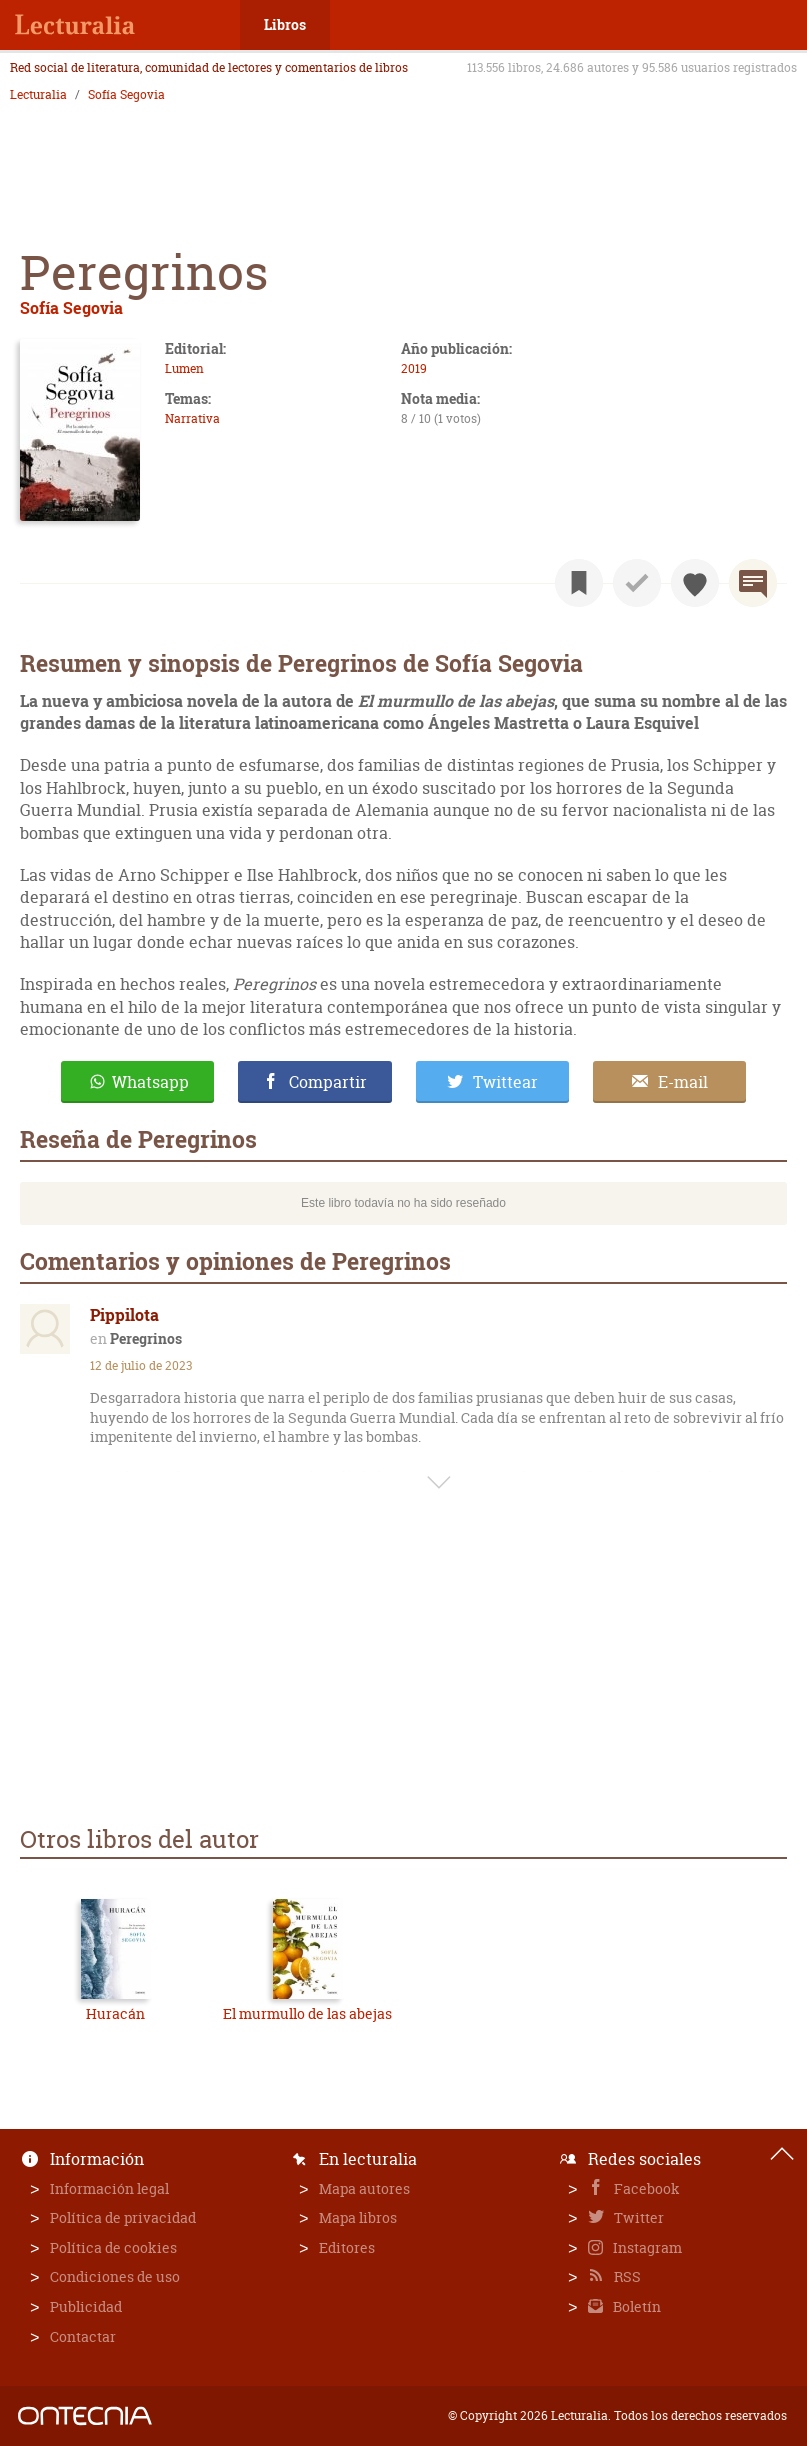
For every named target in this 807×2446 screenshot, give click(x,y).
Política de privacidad (123, 2217)
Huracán (115, 2013)
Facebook (645, 2188)
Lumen (184, 368)
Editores (347, 2247)
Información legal (109, 2188)
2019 (414, 368)
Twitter (637, 2217)
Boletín (635, 2306)
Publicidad (86, 2306)
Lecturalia (38, 95)
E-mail (683, 1082)
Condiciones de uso (115, 2276)
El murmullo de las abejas (307, 2013)
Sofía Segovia (126, 95)
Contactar (83, 2336)
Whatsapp (150, 1082)
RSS (626, 2276)
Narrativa (192, 418)
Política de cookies (113, 2247)
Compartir (328, 1082)
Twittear (505, 1082)
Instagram (646, 2247)
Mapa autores (364, 2188)
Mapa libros (358, 2217)
